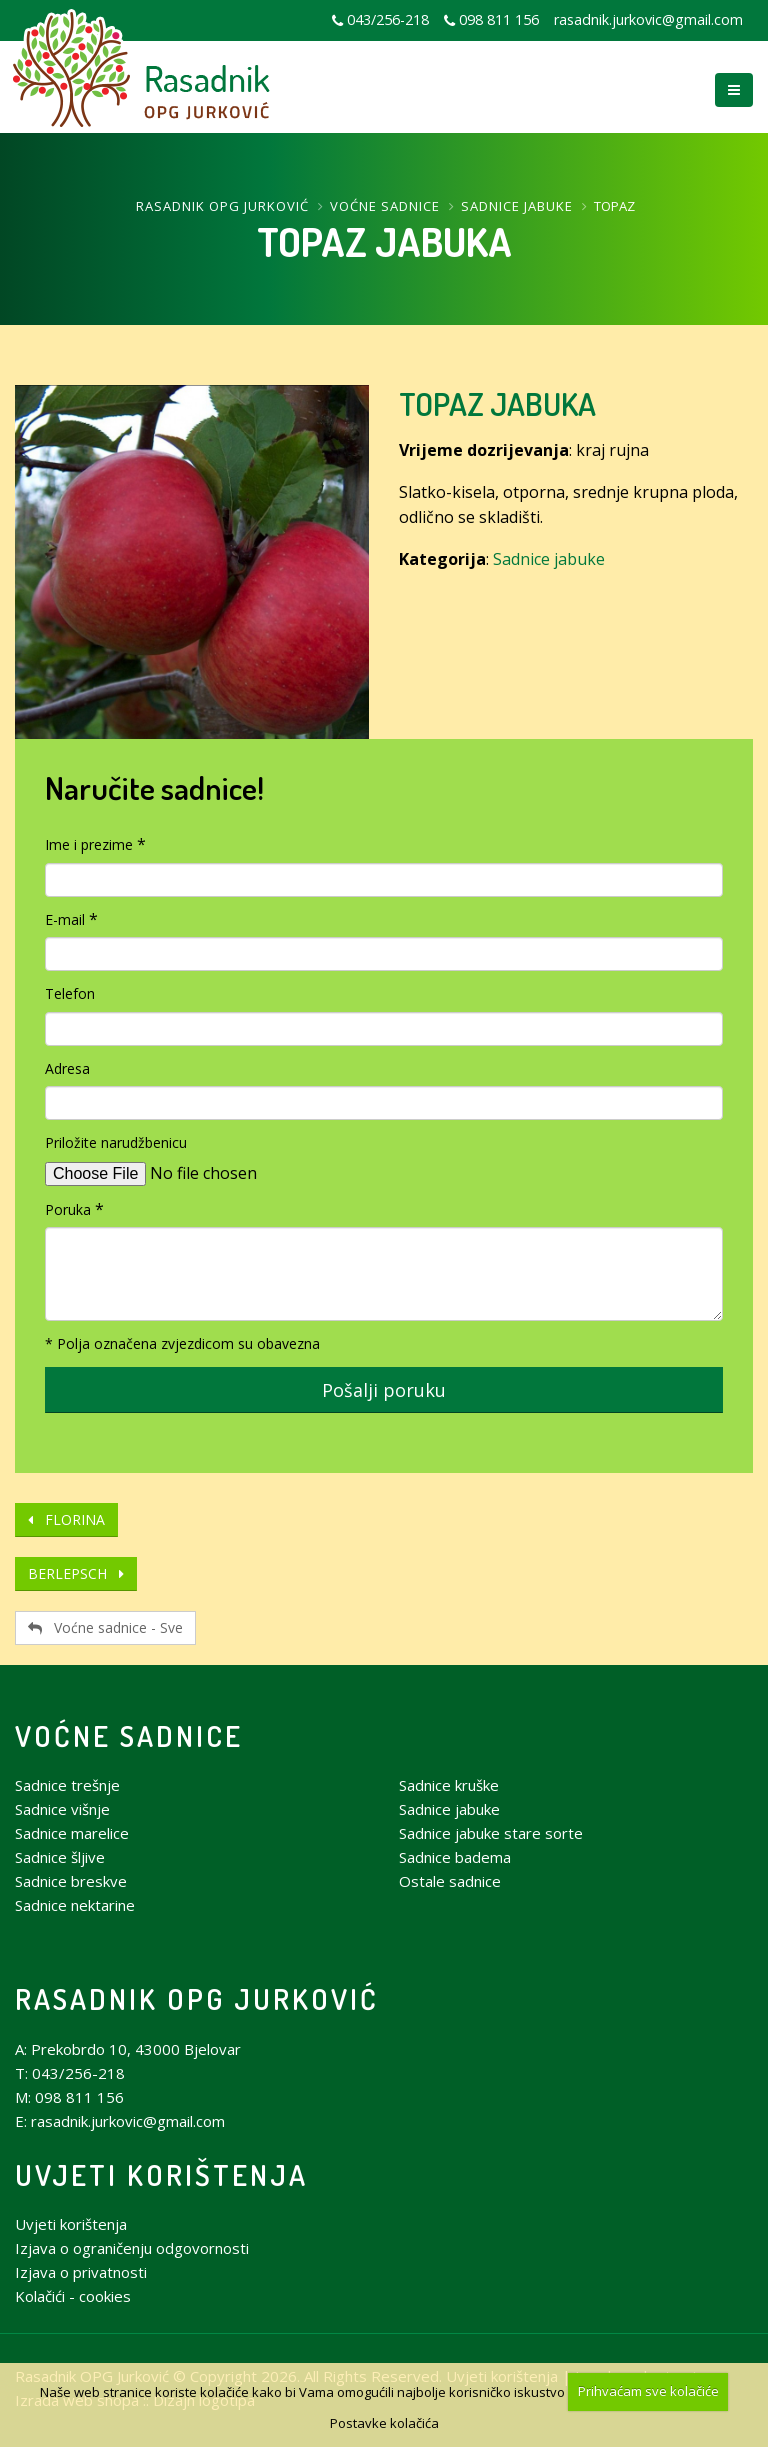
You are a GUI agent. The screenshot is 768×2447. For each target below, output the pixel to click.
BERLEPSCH (76, 1573)
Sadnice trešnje (67, 1785)
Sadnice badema (455, 1857)
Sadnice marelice (72, 1833)
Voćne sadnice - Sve (105, 1627)
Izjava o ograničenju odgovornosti (132, 2248)
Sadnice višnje (62, 1809)
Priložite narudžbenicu (116, 1142)
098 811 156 (499, 19)
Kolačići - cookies (73, 2296)
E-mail (65, 919)
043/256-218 (388, 19)
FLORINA (66, 1519)
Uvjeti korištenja (161, 2174)
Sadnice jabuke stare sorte (491, 1833)
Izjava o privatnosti (81, 2272)
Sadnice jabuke (517, 206)
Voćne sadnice (385, 206)
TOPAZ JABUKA (497, 403)
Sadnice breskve (71, 1881)
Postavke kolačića (384, 2423)
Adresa (67, 1068)
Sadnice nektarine (75, 1905)
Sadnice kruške (449, 1785)
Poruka (68, 1209)
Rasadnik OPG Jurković (222, 206)
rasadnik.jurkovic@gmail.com (648, 19)
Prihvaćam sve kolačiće (648, 2391)
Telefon (70, 993)
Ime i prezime (89, 844)
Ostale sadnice (450, 1881)
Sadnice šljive (60, 1857)
